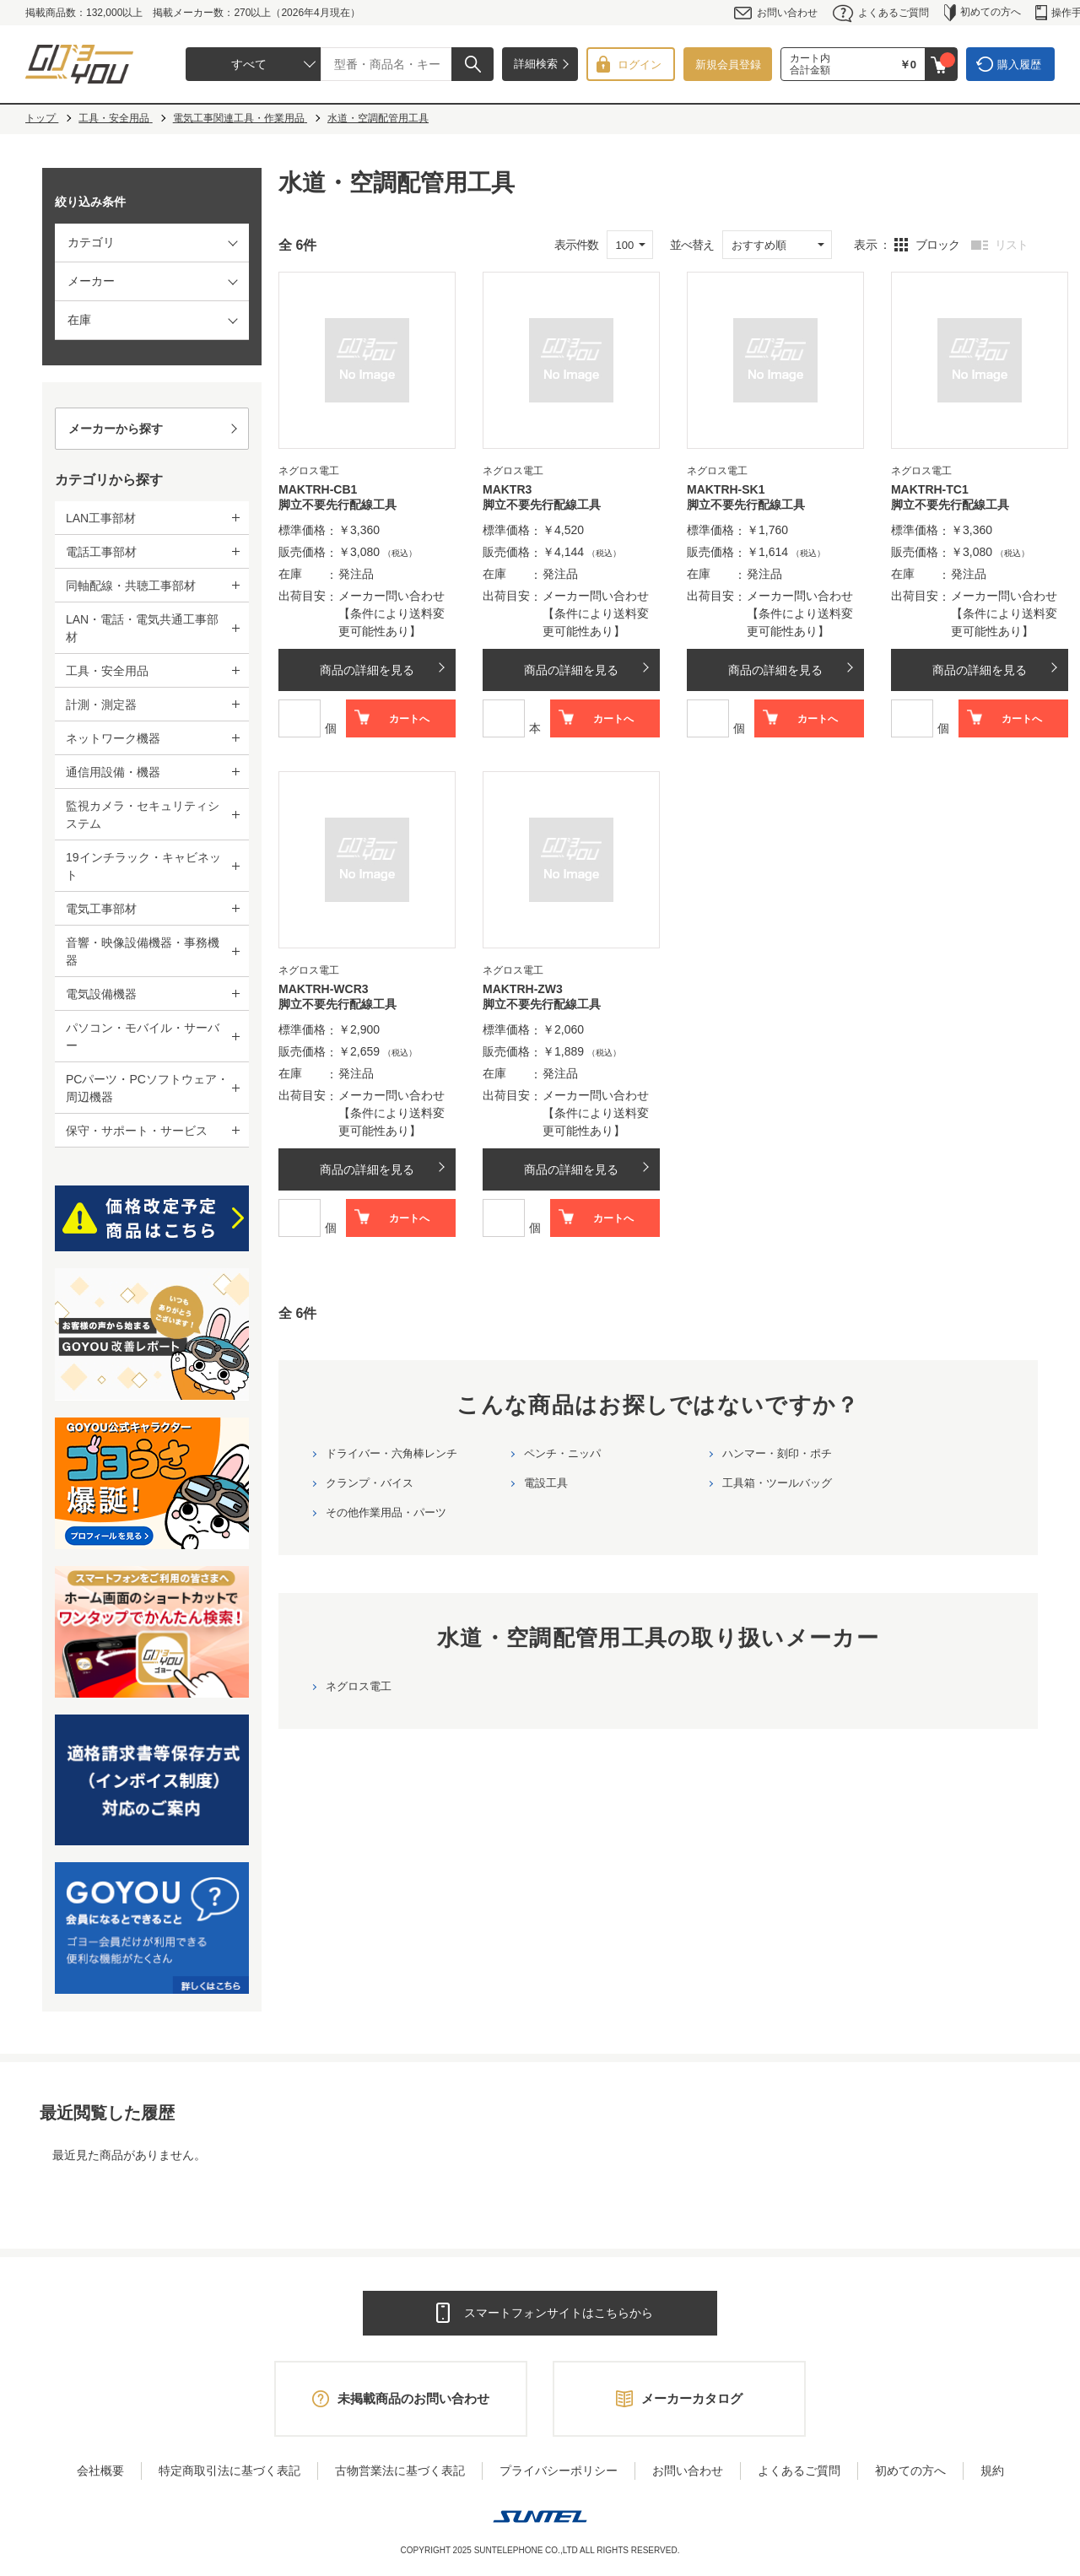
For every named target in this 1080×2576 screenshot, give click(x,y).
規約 (992, 2470)
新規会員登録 (728, 64)
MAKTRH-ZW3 (523, 989)
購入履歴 (1019, 64)
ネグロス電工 (359, 1686)
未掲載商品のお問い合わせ (413, 2398)
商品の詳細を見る (367, 670)
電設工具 (546, 1483)
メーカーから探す (115, 428)
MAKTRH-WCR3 (323, 989)
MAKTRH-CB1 (317, 489)
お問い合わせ (776, 13)
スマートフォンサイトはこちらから (558, 2312)
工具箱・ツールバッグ (777, 1483)
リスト (1011, 244)
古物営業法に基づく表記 (400, 2470)
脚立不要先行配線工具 (337, 504)
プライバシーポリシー (559, 2470)
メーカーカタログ (691, 2398)
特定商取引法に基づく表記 (229, 2470)
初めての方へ (982, 13)
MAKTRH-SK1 (726, 489)
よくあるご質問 (881, 13)
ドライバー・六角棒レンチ (391, 1453)
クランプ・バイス (369, 1483)
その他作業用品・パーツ (386, 1512)
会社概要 (100, 2470)
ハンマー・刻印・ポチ (777, 1453)
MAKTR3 (507, 489)
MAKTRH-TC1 (930, 489)
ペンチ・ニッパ (562, 1453)
